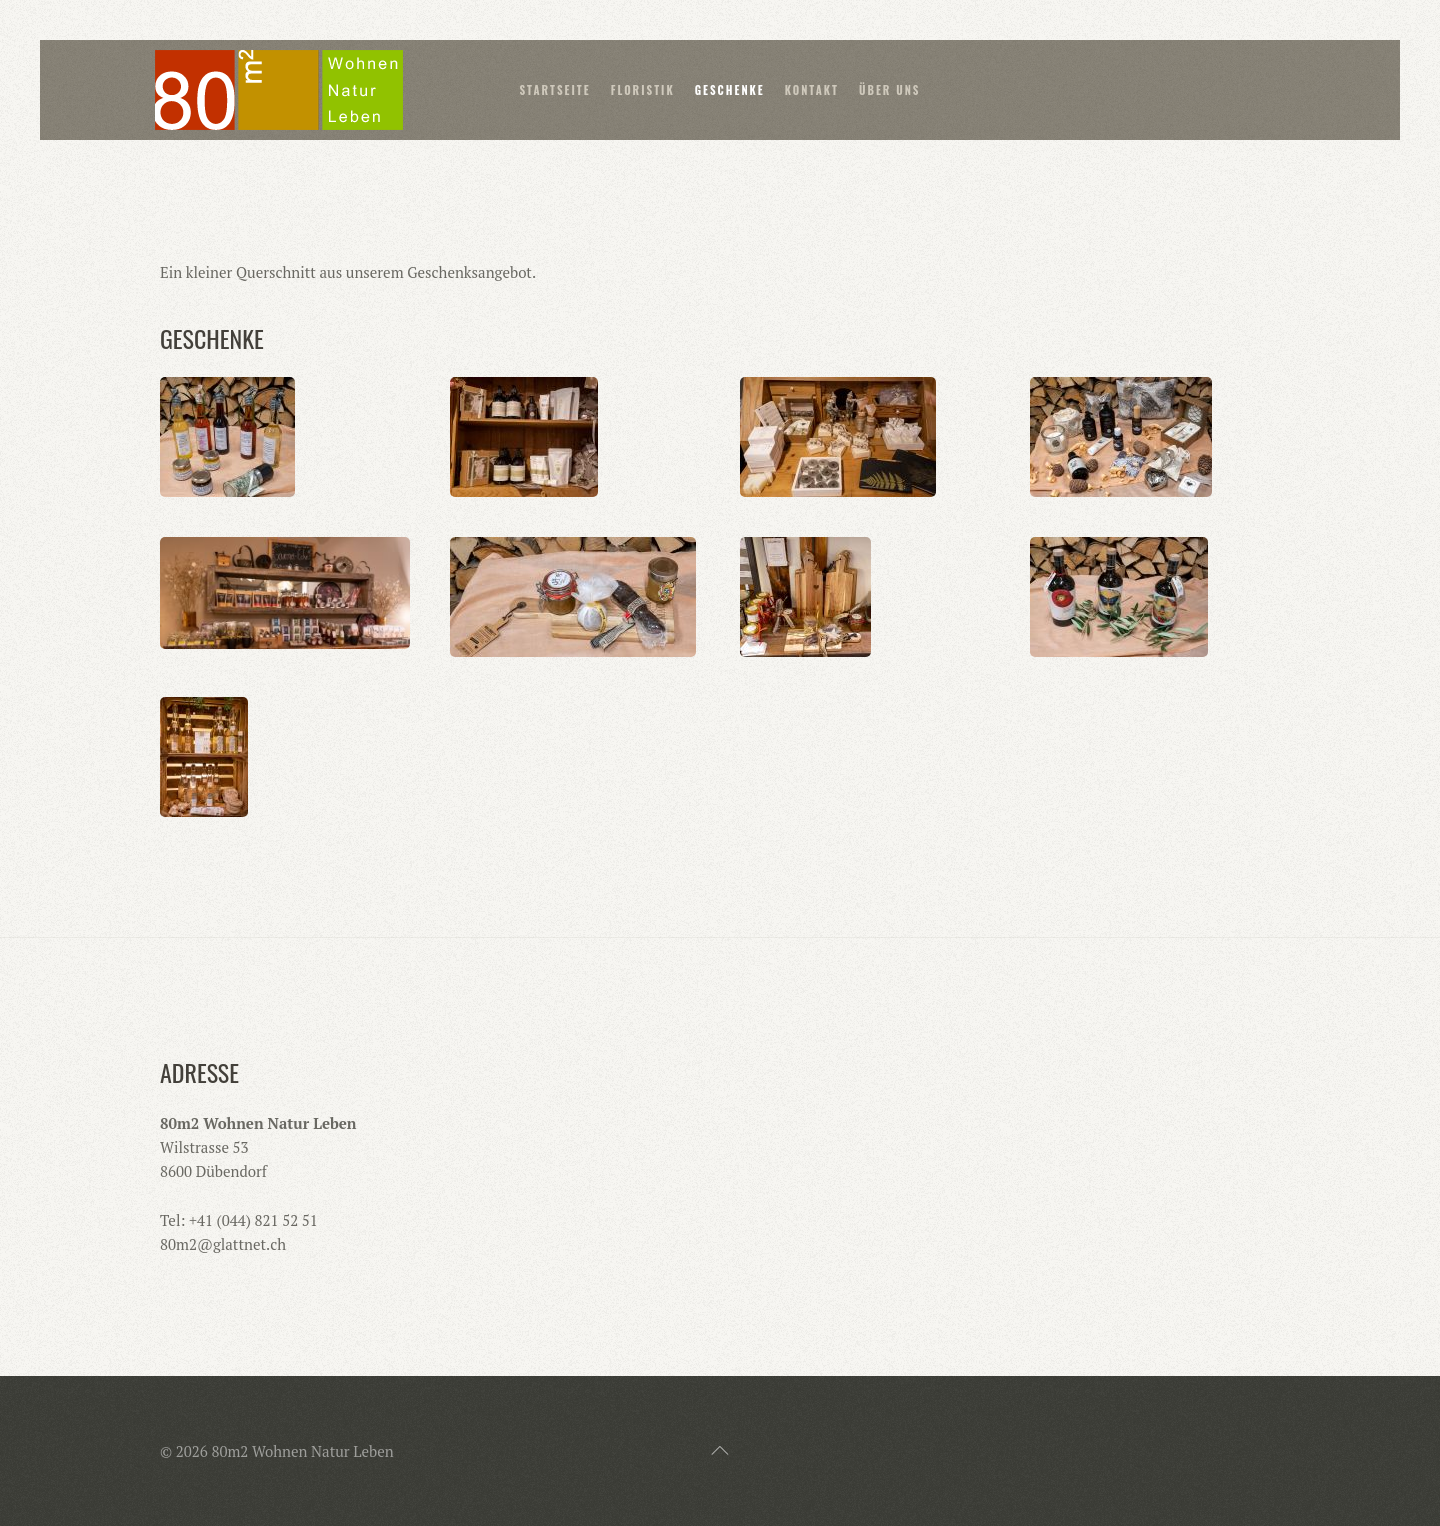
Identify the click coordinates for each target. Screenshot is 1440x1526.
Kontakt (812, 90)
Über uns (890, 90)
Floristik (643, 90)
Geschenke (730, 90)
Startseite (554, 90)
